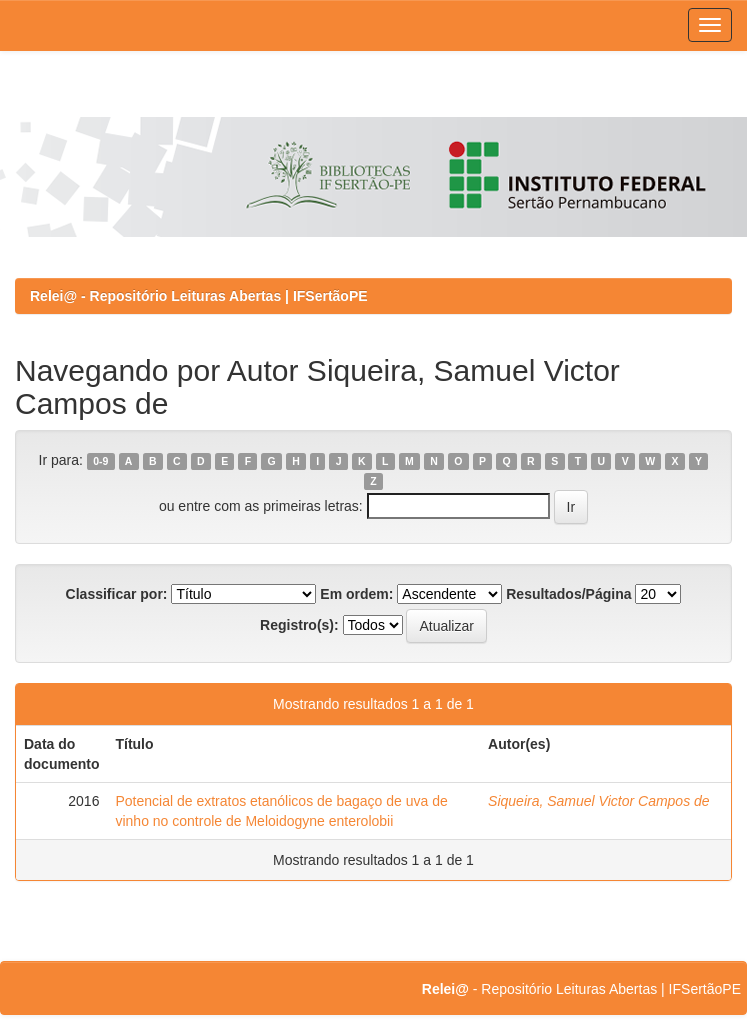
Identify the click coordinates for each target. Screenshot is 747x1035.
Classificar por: (117, 594)
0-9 (100, 461)
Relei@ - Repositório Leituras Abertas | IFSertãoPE (199, 296)
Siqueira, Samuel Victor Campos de (599, 801)
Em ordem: (356, 594)
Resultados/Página (568, 594)
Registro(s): (299, 625)
